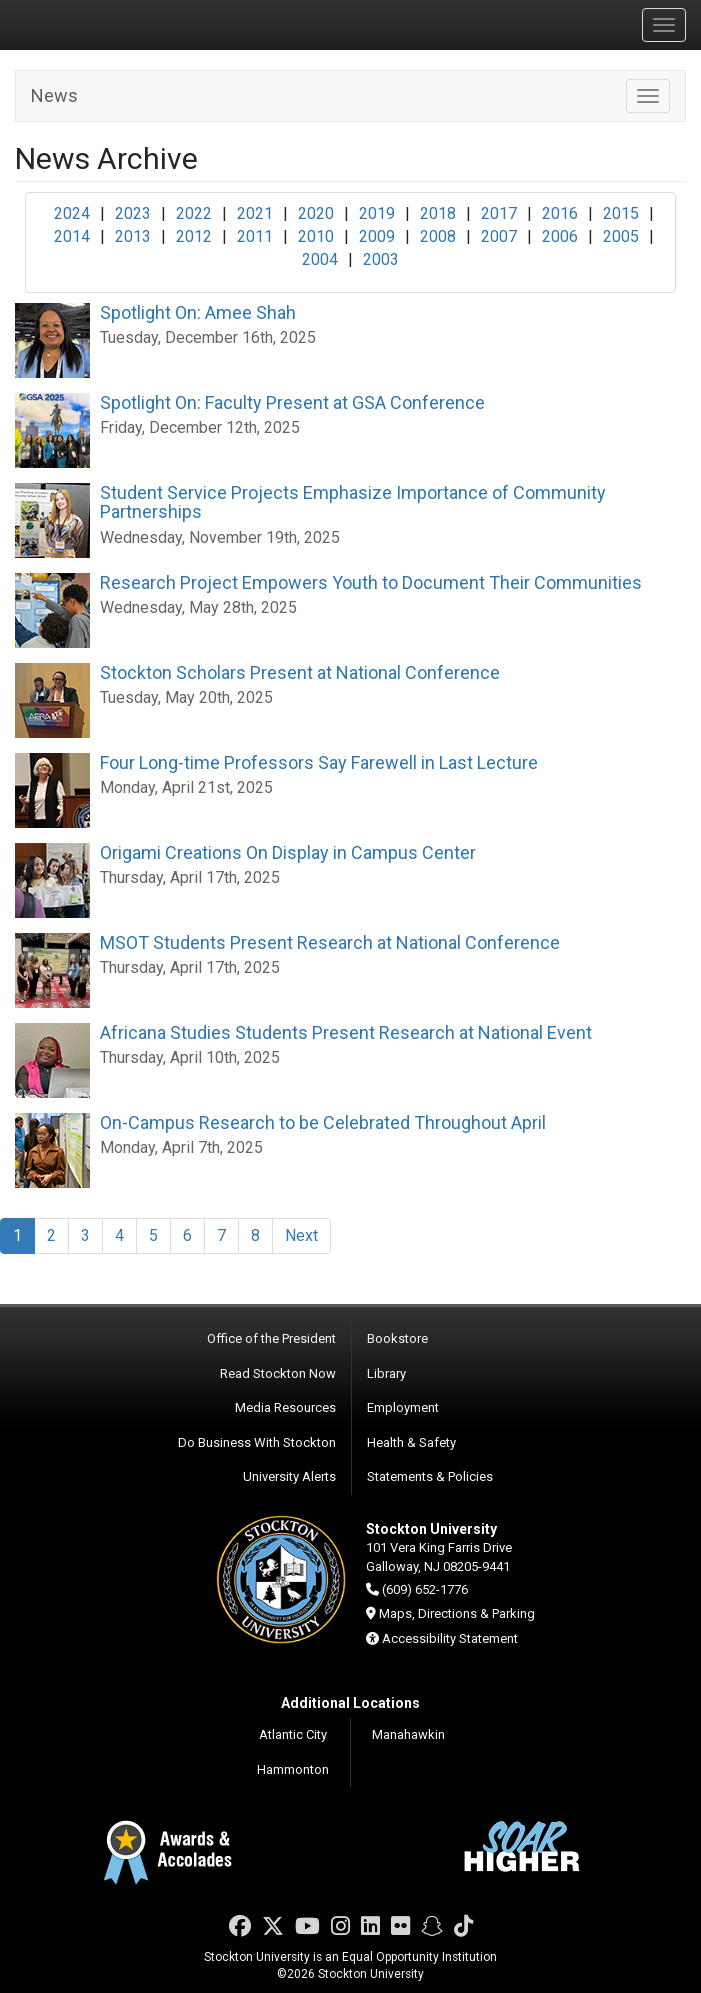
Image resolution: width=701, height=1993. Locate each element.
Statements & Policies (430, 1476)
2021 (255, 213)
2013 (133, 236)
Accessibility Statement (450, 1638)
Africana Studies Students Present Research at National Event (346, 1032)
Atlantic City (293, 1734)
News (54, 95)
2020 (316, 213)
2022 (194, 213)
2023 (133, 213)
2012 (194, 236)
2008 (438, 236)
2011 (255, 236)
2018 (438, 213)
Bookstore (397, 1338)
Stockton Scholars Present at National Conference (300, 672)
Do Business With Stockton (257, 1442)
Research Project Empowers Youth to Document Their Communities (371, 582)
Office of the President (271, 1338)
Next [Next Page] (301, 1235)
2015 (621, 213)
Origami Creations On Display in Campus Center (288, 852)
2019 (377, 213)
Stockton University (110, 24)
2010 (316, 236)
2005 (621, 236)
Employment (403, 1407)
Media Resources (285, 1407)
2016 (560, 213)
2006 (560, 236)
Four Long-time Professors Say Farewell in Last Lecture (319, 762)
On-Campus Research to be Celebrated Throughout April (323, 1122)
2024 (72, 213)
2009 (377, 236)
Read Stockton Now (278, 1373)
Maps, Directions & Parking (457, 1613)
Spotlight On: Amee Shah (198, 312)
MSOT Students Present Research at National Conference (330, 942)
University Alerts (289, 1476)
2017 (499, 213)
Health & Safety (411, 1442)
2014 (72, 236)
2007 (499, 236)
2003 (381, 259)
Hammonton (293, 1769)
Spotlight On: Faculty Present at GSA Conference (292, 402)
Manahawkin (408, 1734)
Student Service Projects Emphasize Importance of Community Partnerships (353, 502)
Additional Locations (350, 1703)
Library (386, 1373)
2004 (320, 259)
